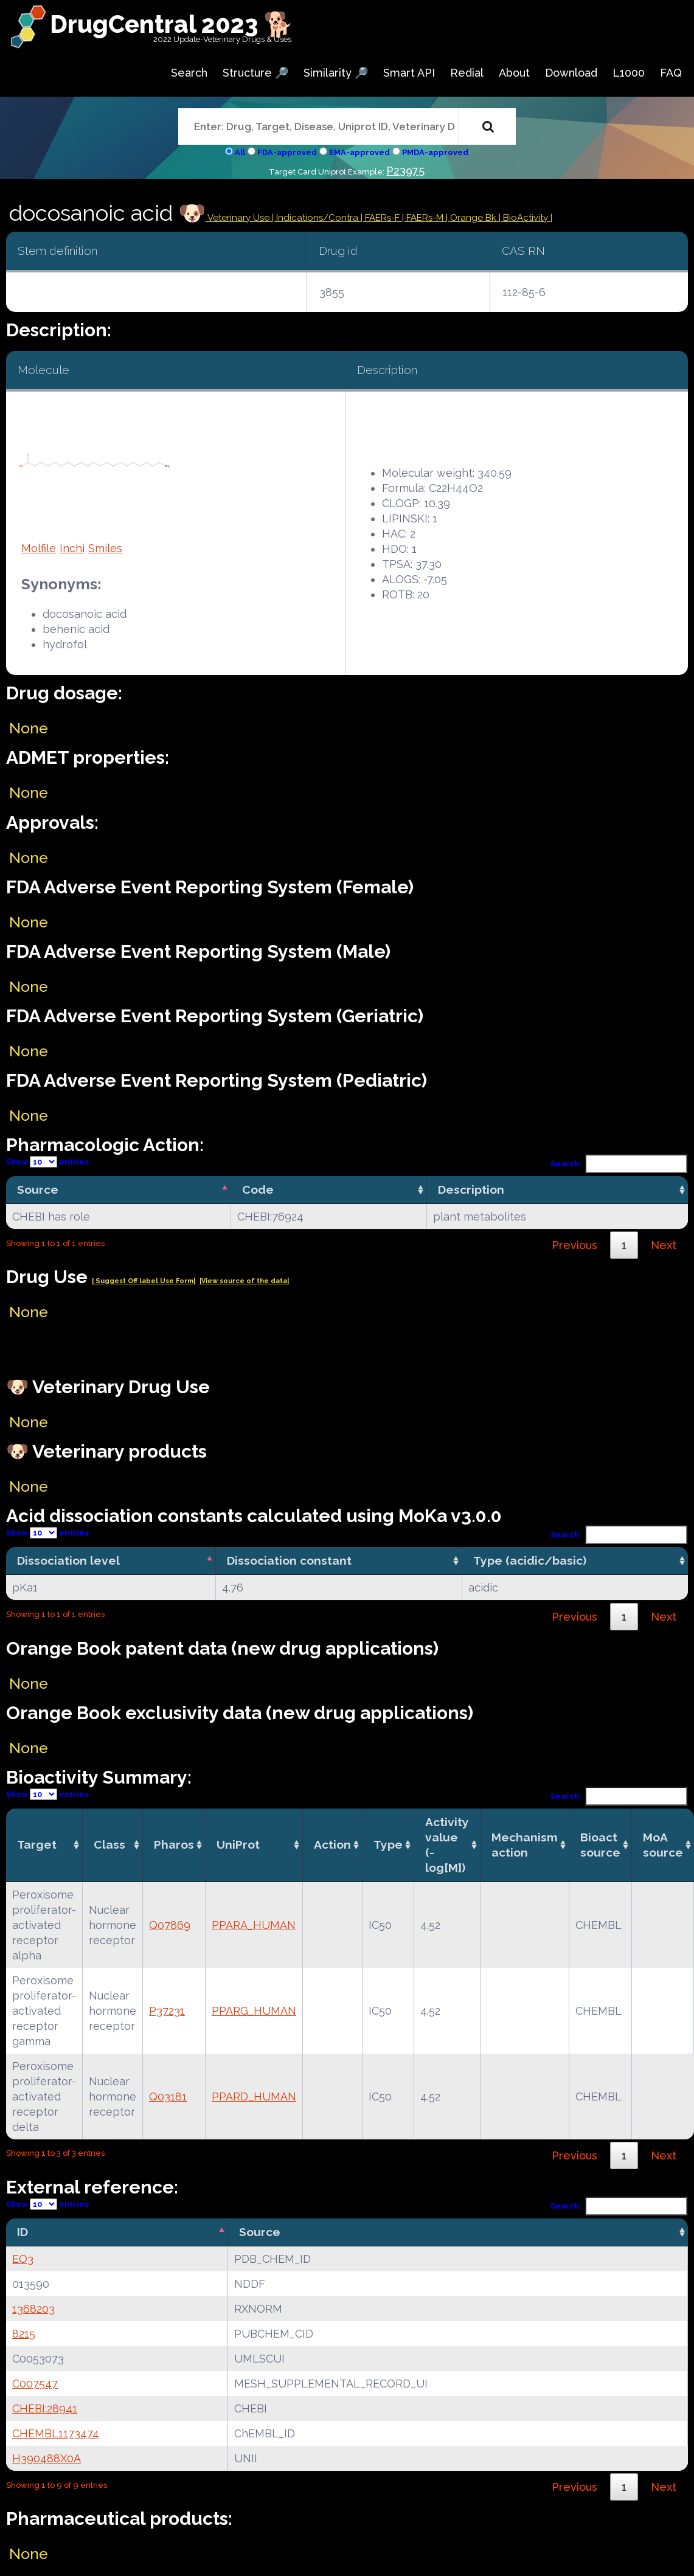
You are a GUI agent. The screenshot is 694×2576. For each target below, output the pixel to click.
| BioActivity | (525, 217)
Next (663, 1245)
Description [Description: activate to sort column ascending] (471, 1189)
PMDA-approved (435, 152)
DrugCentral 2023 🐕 (172, 24)
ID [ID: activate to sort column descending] (22, 2231)
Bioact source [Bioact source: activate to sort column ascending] (600, 1844)
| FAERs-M (424, 217)
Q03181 (168, 2096)
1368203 (33, 2308)
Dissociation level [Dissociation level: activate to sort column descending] (68, 1560)
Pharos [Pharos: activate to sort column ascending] (174, 1844)
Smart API (409, 72)
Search (189, 72)
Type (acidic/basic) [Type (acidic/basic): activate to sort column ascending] (529, 1560)
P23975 (405, 170)
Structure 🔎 (255, 72)
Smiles (105, 548)
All (240, 152)
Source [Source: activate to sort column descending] (37, 1189)
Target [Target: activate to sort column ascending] (37, 1844)
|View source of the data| (244, 1281)
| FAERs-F (381, 217)
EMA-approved (359, 152)
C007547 (35, 2383)
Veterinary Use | (241, 217)
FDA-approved (287, 152)
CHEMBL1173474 (55, 2433)
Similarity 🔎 (336, 72)
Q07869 (169, 1925)
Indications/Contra (318, 217)
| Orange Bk (472, 217)
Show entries (47, 1162)
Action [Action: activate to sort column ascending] (332, 1844)
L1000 (628, 72)
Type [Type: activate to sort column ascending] (388, 1844)
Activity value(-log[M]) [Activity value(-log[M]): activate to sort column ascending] (447, 1844)
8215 (23, 2333)
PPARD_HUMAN (254, 2096)
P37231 (167, 2010)
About (514, 72)
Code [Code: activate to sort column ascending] (258, 1189)
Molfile (38, 548)
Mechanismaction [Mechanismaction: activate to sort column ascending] (524, 1844)
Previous (574, 1245)
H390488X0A (46, 2458)
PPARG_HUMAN (254, 2010)
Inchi (72, 548)
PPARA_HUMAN (254, 1925)
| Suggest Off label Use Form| (143, 1281)
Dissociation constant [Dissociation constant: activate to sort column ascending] (289, 1560)
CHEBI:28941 (44, 2408)
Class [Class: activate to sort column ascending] (109, 1844)
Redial (467, 72)
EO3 (22, 2258)
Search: (619, 1163)
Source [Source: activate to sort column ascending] (259, 2231)
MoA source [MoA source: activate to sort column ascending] (663, 1844)
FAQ (671, 72)
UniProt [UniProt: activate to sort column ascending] (238, 1844)
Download (571, 72)
